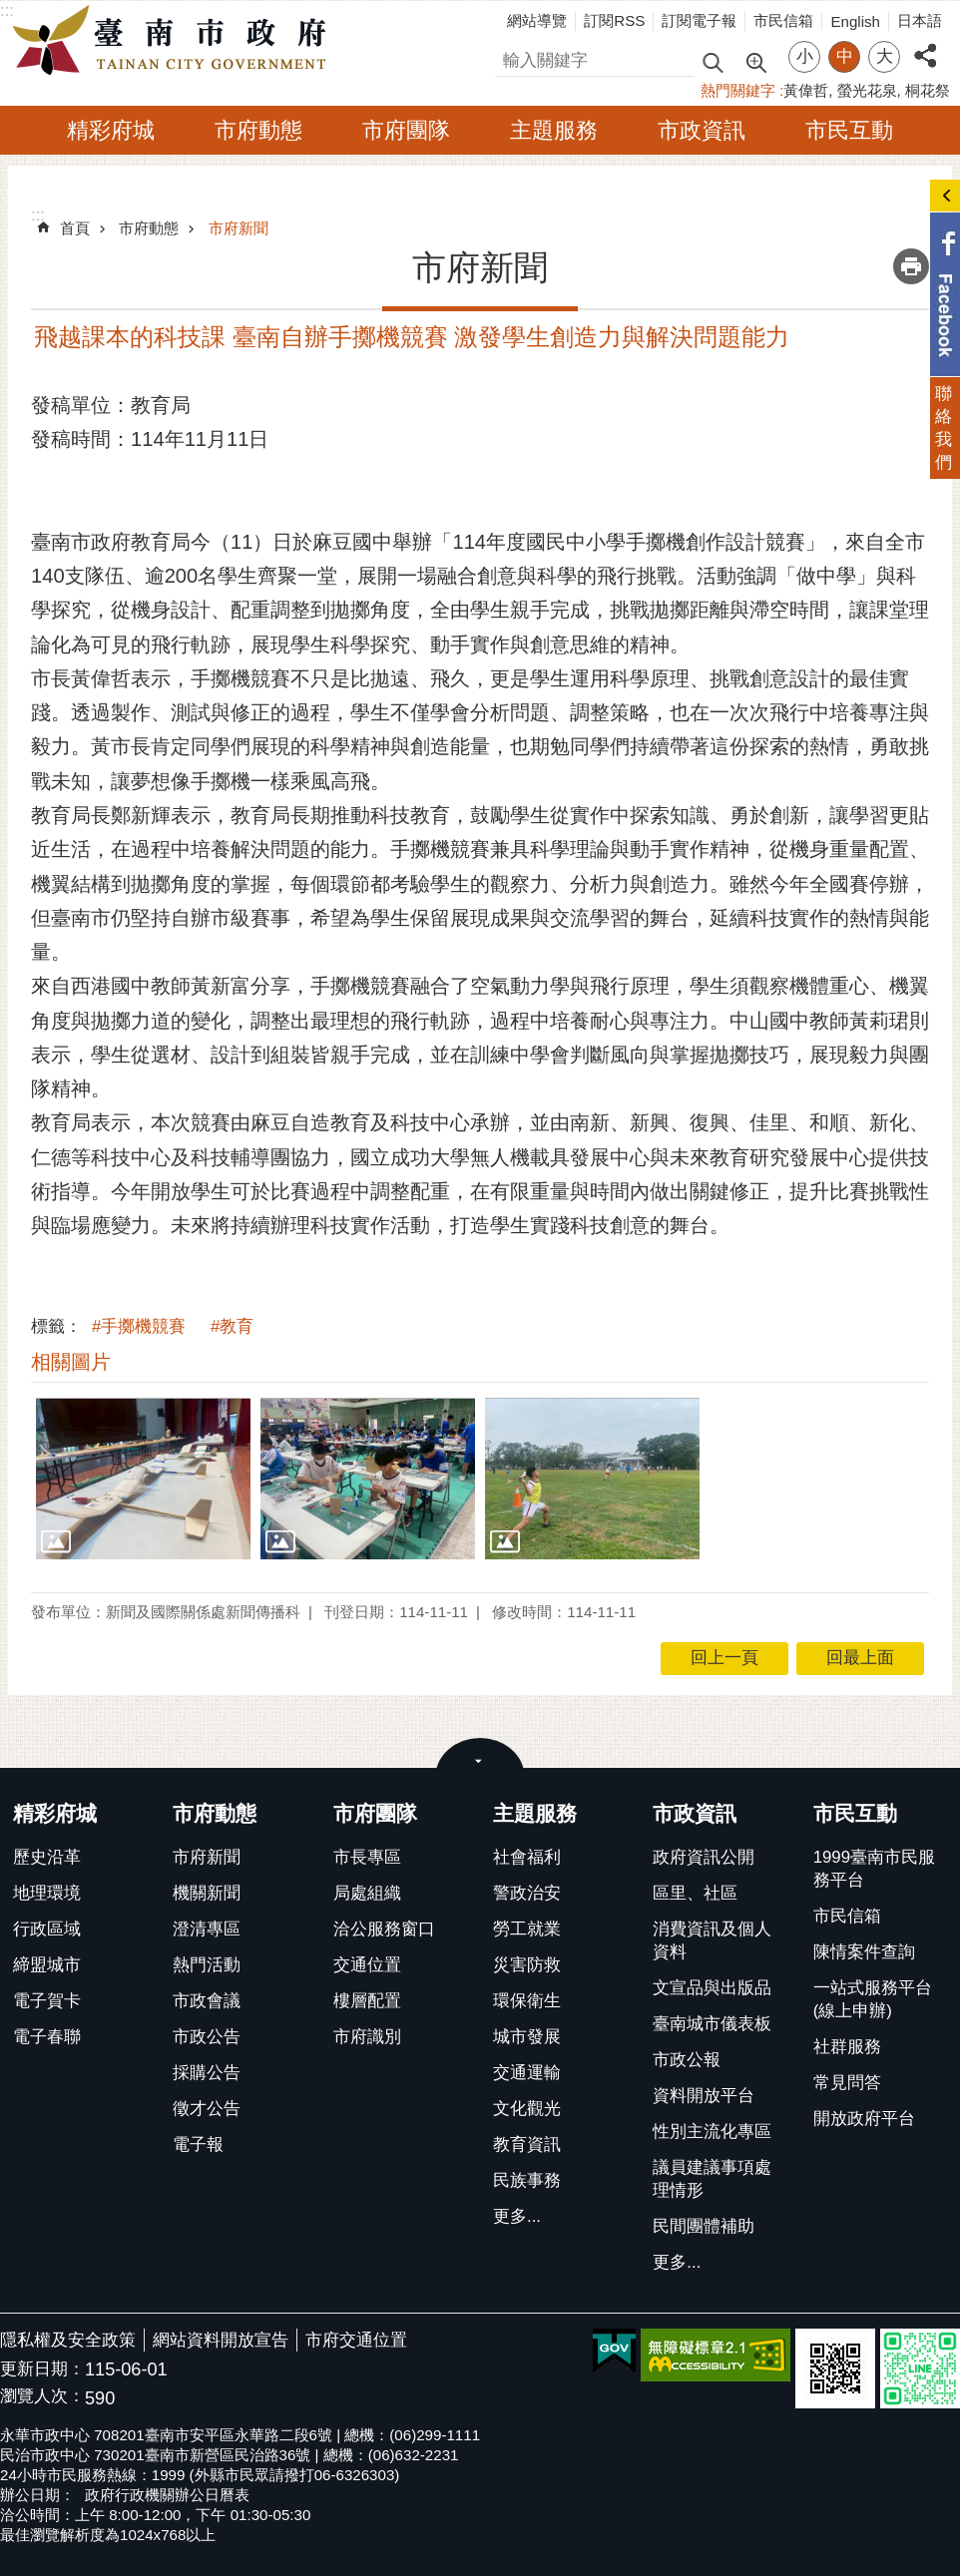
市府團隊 (406, 130)
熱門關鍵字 (738, 90)
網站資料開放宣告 (220, 2340)
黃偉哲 (805, 90)
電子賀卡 (47, 2000)
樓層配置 (367, 2000)
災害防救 (527, 1964)
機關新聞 (206, 1893)
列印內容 (911, 266)
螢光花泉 (867, 90)
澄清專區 (206, 1929)
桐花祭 (927, 90)
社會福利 (527, 1857)
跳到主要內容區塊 (10, 10)
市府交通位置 (356, 2340)
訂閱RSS (614, 20)
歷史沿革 (47, 1857)
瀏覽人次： (42, 2396)
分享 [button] (925, 44)
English (855, 21)
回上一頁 (724, 1657)
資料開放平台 (703, 2095)
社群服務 (847, 2046)
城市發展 (527, 2036)
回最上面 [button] (860, 1657)
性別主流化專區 (712, 2131)
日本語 (919, 20)
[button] (143, 1478)
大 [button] (884, 56)
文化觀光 (527, 2108)
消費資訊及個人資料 (712, 1940)
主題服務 (554, 130)
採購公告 (206, 2072)
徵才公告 (206, 2108)
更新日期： (42, 2369)
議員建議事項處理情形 (712, 2179)
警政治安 (527, 1893)
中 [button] (844, 56)
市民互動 (849, 130)
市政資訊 (701, 130)
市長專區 (367, 1857)
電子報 (198, 2144)
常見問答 (847, 2082)
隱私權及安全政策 (68, 2340)
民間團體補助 (703, 2226)
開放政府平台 (864, 2118)
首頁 (75, 227)
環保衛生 (527, 2000)
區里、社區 (695, 1893)
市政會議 (206, 2000)
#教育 (232, 1326)
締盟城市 (47, 1964)
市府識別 (367, 2036)
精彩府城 (111, 130)
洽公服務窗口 (384, 1929)
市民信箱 (783, 20)
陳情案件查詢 (864, 1951)
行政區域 (47, 1929)
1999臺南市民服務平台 (874, 1869)
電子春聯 (47, 2036)
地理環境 (47, 1893)
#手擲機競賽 (139, 1326)
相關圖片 (71, 1362)
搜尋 (512, 57)
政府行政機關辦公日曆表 (167, 2494)
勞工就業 (527, 1929)
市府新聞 (238, 227)
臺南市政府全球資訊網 (174, 41)
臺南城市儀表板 (712, 2023)
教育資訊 (527, 2144)
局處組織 (367, 1893)
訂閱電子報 (699, 20)
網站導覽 (537, 20)
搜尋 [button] (712, 61)
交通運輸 (527, 2072)
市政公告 (206, 2036)
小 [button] (804, 56)
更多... (517, 2216)
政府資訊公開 (703, 1857)
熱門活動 (206, 1964)
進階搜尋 (755, 61)
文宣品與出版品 (712, 1987)
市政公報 (686, 2059)
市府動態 (258, 130)
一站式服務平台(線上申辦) (872, 1999)
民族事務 (527, 2180)
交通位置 (367, 1964)
